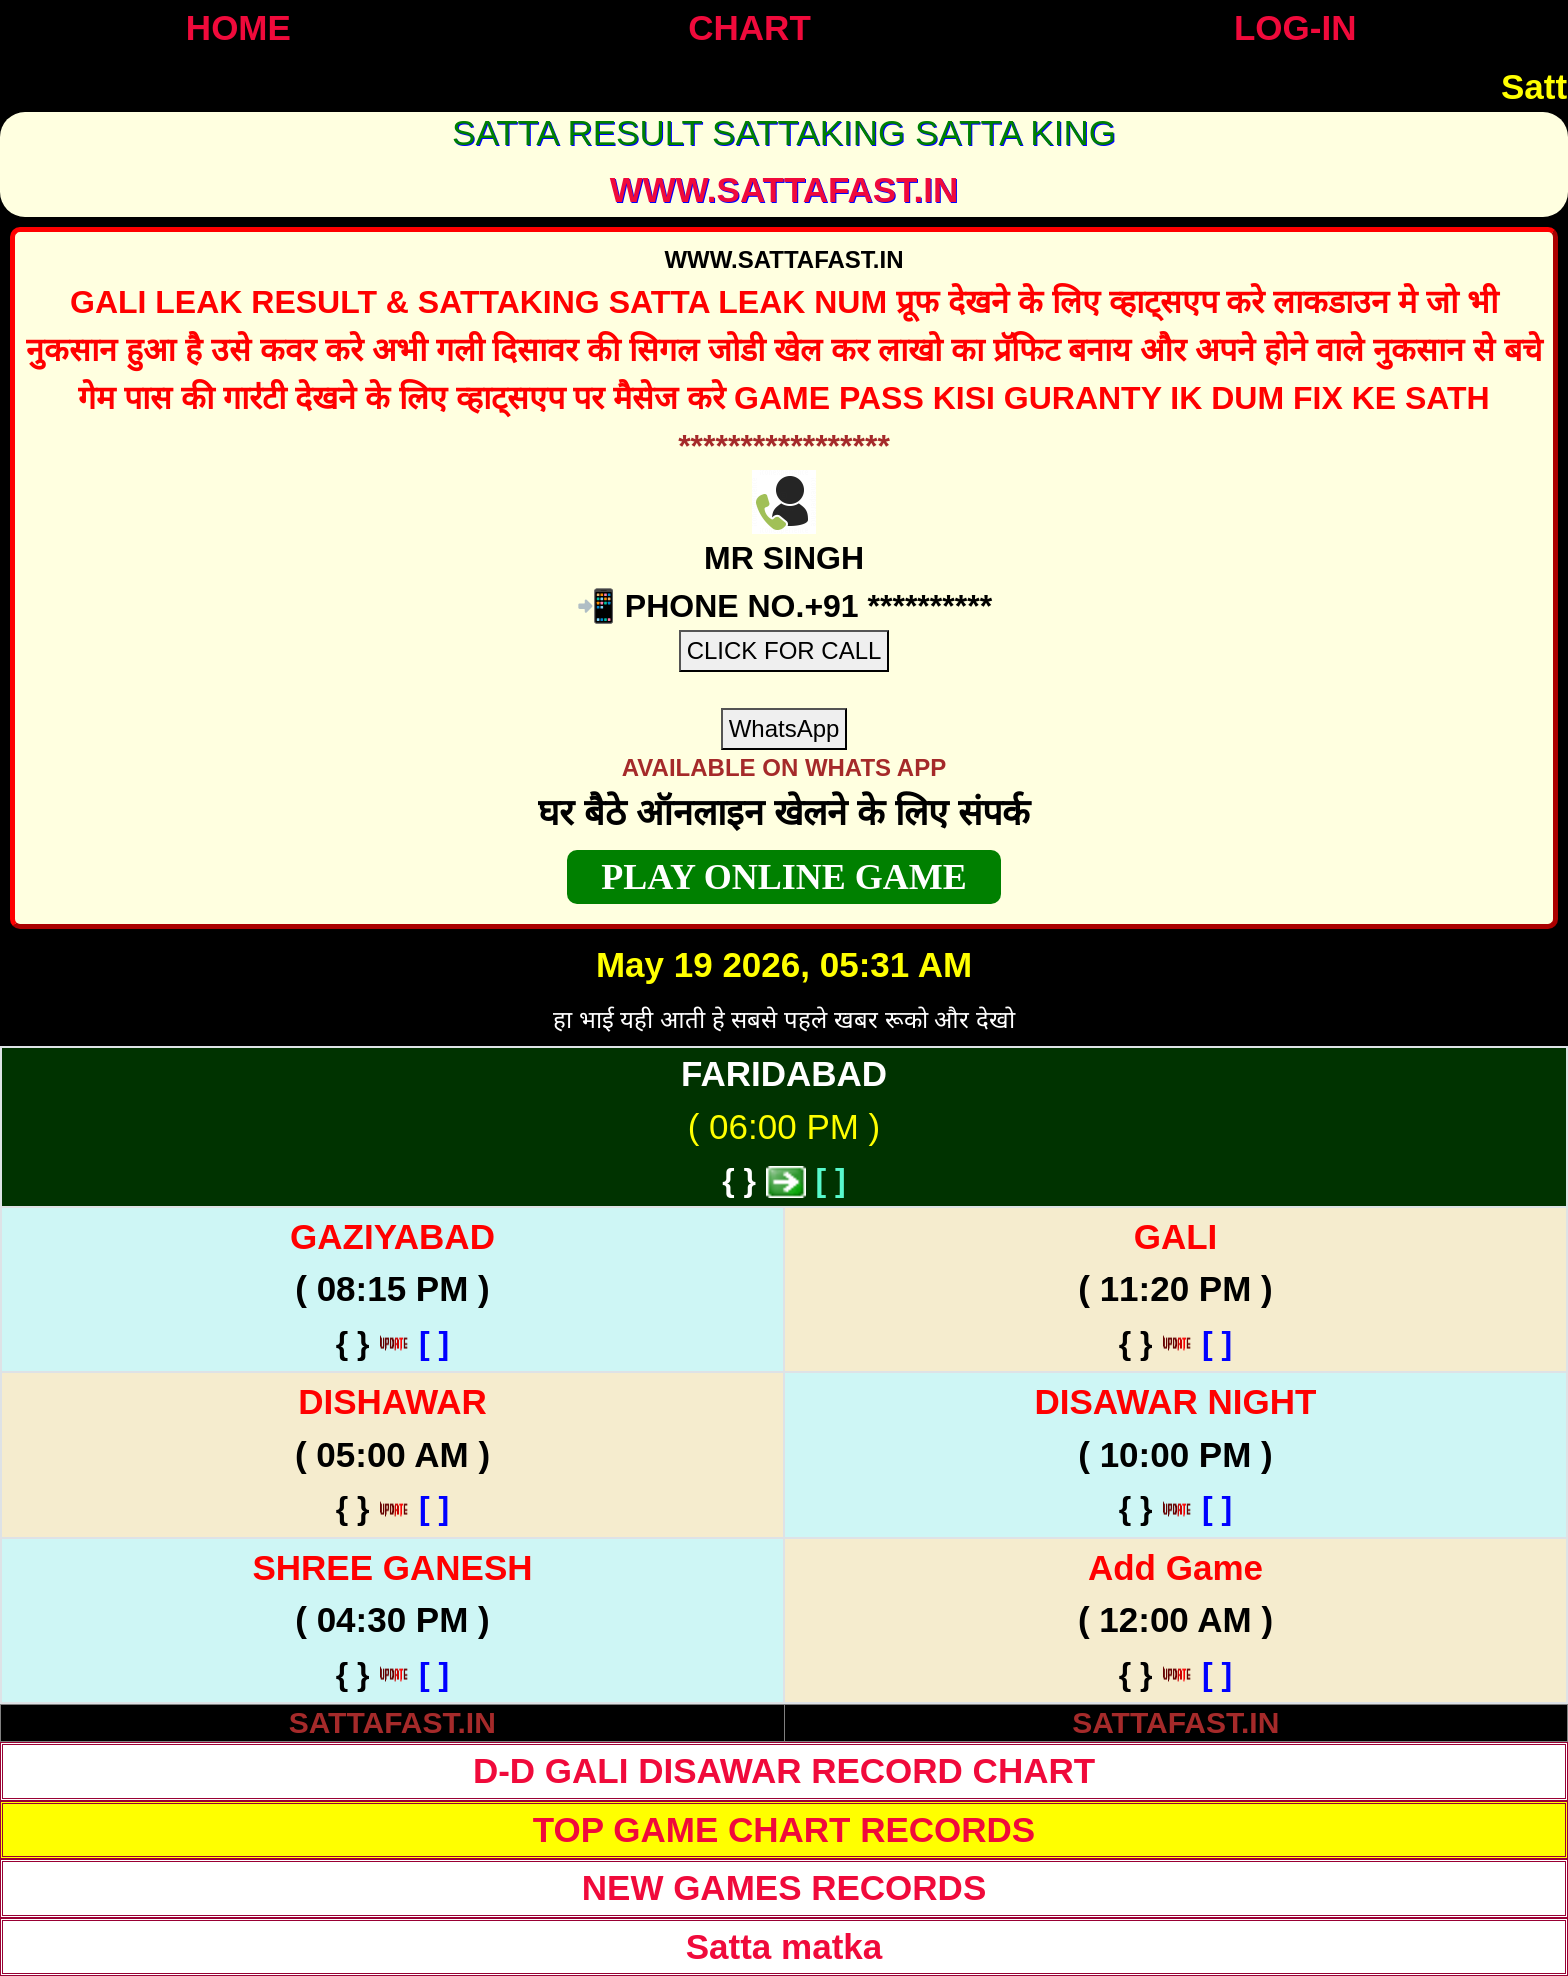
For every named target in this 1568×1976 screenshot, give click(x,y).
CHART (749, 27)
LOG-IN (1295, 27)
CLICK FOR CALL (784, 650)
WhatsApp (784, 728)
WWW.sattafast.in (784, 189)
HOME (238, 27)
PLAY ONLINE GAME (783, 877)
